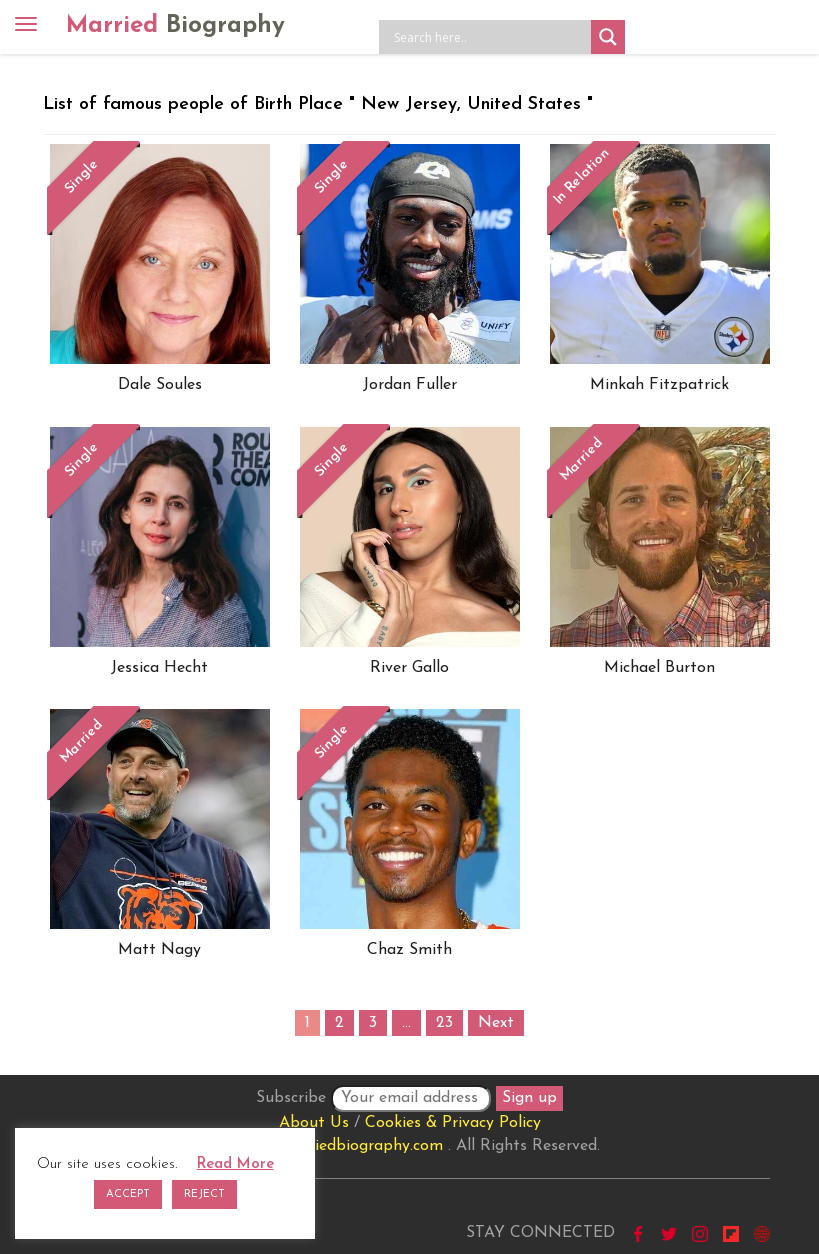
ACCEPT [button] (128, 1194)
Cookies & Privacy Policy (453, 1123)
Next (496, 1023)
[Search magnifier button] (608, 37)
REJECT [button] (204, 1194)
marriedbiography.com (361, 1146)
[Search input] (490, 37)
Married (175, 26)
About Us (314, 1123)
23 (444, 1023)
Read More (235, 1164)
